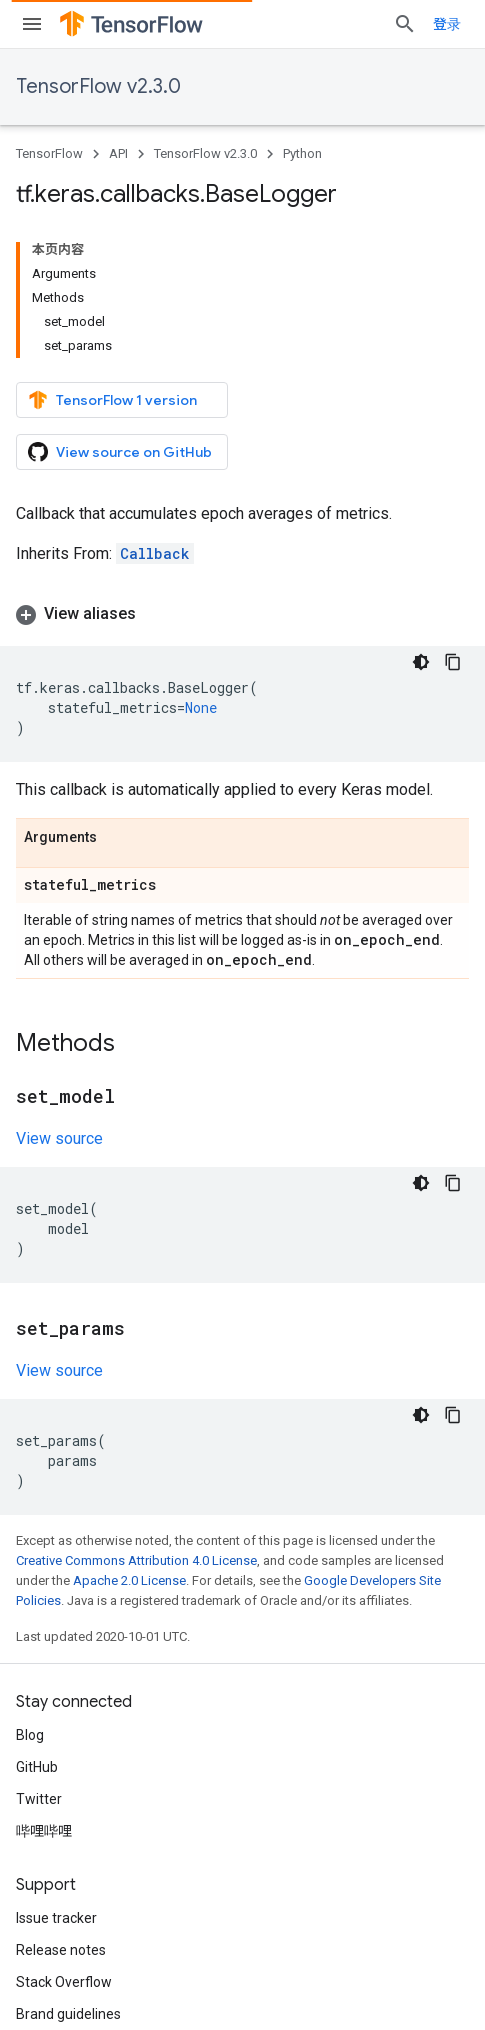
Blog (30, 1586)
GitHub (37, 1618)
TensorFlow (49, 153)
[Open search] (449, 24)
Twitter (39, 1650)
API (118, 153)
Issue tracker (56, 1769)
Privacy (99, 1970)
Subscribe (330, 2012)
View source (59, 989)
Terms (36, 1970)
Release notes (61, 1801)
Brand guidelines (68, 1865)
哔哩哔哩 (44, 1682)
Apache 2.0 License (129, 1431)
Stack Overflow (64, 1833)
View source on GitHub (120, 328)
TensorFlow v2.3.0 (98, 86)
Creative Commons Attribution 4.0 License (136, 1411)
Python (302, 153)
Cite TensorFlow (66, 1897)
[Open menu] (32, 24)
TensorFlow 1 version (112, 276)
